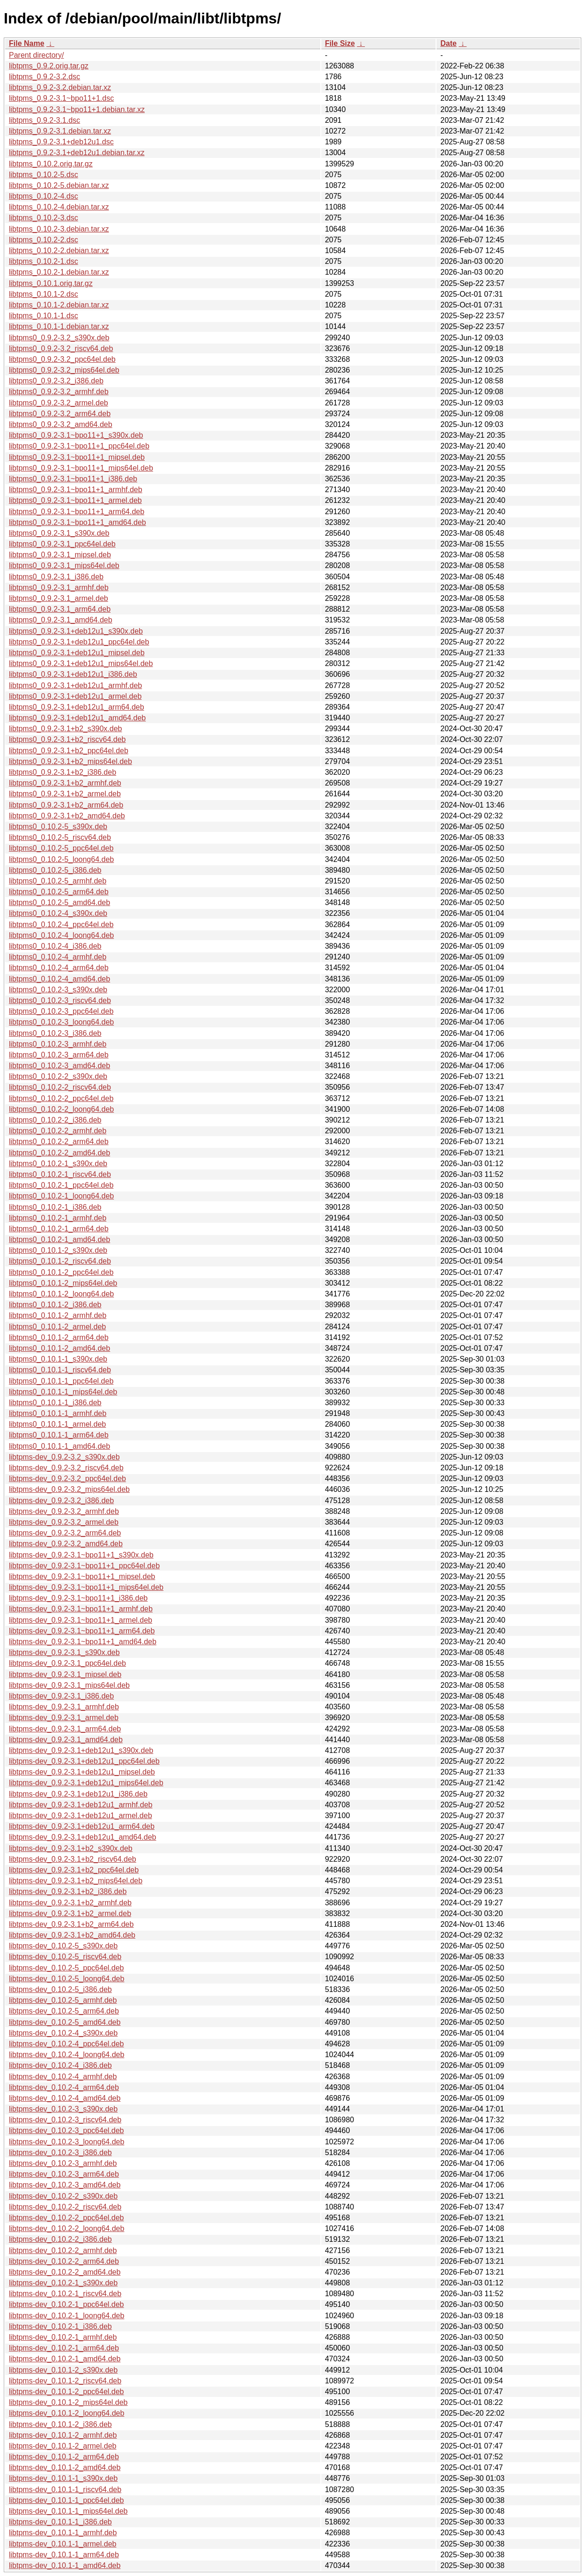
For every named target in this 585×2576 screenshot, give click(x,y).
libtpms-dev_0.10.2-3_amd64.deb (64, 2185)
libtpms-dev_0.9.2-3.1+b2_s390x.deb (71, 1848)
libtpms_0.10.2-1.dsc (43, 261)
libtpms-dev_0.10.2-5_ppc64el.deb (66, 1968)
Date (448, 43)
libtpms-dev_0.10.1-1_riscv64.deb (65, 2490)
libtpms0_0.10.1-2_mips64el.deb (63, 1283)
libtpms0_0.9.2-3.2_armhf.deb (59, 392)
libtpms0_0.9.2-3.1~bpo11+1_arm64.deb (76, 512)
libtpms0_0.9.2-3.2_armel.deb (58, 403)
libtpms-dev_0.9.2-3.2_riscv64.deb (66, 1468)
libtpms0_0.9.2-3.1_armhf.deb (59, 588)
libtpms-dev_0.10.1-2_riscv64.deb (65, 2381)
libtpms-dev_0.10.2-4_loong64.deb (66, 2055)
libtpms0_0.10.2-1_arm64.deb (59, 1229)
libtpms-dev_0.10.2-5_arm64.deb (64, 2011)
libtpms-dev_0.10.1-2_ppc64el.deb (66, 2392)
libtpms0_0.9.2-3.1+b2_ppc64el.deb (68, 751)
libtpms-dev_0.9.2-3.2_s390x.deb (64, 1457)
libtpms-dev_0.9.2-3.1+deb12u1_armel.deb (80, 1816)
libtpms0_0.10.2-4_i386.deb (55, 946)
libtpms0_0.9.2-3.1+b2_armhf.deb (65, 783)
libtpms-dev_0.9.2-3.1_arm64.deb (65, 1729)
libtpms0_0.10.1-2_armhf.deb (57, 1315)
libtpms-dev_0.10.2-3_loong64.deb (66, 2142)
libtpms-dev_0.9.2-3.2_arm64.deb (65, 1533)
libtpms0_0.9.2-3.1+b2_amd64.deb (67, 816)
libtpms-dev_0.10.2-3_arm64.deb (64, 2174)
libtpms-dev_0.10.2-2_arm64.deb (64, 2261)
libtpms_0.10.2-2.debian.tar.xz (59, 251)
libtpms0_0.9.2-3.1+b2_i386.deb (62, 772)
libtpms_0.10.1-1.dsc (43, 316)
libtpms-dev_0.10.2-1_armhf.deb (63, 2337)
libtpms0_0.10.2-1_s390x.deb (58, 1164)
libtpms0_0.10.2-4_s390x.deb (58, 913)
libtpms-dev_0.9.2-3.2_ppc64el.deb (67, 1479)
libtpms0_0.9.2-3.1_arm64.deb (60, 609)
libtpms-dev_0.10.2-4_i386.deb (60, 2065)
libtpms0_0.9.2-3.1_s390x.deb (59, 533)
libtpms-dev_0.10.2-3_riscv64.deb (65, 2120)
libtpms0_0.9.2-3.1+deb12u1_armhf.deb (75, 685)
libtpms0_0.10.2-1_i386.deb (55, 1207)
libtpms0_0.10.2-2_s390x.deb (58, 1076)
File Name (26, 43)
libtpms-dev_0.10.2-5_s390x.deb (63, 1946)
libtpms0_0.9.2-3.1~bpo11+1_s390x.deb (76, 435)
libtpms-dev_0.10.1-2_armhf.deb (63, 2435)
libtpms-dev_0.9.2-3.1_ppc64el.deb (67, 1663)
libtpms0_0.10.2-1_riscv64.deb (60, 1174)
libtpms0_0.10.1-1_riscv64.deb (60, 1370)
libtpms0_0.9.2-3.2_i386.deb (56, 381)
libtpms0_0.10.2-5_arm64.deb (59, 892)
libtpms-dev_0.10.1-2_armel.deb (62, 2446)
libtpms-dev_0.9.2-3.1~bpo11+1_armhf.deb (81, 1609)
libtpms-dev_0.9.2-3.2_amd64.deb (66, 1544)
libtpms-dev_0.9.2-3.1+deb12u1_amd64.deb (82, 1837)
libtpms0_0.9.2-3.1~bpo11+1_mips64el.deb (81, 468)
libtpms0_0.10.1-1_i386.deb (55, 1403)
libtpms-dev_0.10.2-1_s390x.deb (63, 2283)
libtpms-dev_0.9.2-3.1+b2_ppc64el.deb (74, 1870)
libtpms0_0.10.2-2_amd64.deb (59, 1153)
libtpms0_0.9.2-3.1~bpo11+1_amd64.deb (77, 522)
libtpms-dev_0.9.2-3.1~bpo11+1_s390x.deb (81, 1555)
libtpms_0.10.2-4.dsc (43, 196)
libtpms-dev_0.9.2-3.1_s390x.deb (64, 1652)
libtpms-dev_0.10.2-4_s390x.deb (63, 2033)
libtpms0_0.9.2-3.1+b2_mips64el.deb (70, 761)
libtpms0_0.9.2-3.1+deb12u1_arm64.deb (76, 707)
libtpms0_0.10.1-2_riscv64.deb (60, 1261)
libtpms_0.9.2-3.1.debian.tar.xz (60, 131)
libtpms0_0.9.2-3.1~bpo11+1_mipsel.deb (77, 457)
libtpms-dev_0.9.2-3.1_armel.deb (63, 1718)
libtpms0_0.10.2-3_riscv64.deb (60, 1000)
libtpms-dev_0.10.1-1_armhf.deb (63, 2533)
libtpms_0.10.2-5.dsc (43, 175)
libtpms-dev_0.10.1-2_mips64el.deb (68, 2402)
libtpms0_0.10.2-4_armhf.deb (57, 957)
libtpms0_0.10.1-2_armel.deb (57, 1327)
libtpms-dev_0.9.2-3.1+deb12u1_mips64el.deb (86, 1783)
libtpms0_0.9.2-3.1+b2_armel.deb (65, 794)
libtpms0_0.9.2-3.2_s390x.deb (59, 338)
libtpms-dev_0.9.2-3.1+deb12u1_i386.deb (78, 1794)
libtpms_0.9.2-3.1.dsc (44, 120)
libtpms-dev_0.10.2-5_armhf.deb (63, 2000)
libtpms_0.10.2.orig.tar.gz (51, 164)
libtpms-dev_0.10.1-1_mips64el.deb (68, 2511)
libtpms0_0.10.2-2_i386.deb (55, 1120)
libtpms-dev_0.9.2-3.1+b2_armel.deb (70, 1913)
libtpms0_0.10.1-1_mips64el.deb (63, 1392)
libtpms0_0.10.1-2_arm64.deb (59, 1337)
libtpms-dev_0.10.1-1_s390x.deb (63, 2478)
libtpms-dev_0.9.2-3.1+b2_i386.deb (67, 1891)
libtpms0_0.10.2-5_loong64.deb (61, 859)
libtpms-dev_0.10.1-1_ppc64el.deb (66, 2500)
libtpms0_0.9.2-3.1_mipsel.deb (60, 555)
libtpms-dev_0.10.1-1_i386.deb (60, 2522)
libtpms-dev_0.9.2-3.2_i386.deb (61, 1501)
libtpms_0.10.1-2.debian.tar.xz (59, 305)
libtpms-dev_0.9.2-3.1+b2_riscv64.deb (72, 1859)
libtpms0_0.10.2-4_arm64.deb (59, 968)
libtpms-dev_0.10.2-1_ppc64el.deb (66, 2304)
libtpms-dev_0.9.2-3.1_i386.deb (61, 1696)
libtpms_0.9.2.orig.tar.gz (49, 66)
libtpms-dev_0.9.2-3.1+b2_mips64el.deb (75, 1881)
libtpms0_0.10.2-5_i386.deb (55, 870)
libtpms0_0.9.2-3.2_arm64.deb (60, 414)
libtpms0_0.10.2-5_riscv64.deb (60, 837)
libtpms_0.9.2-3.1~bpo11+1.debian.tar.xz (77, 109)
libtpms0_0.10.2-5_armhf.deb (57, 881)
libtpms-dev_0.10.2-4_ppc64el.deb (66, 2044)
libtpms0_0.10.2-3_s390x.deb (58, 990)
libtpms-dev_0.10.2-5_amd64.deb (64, 2022)
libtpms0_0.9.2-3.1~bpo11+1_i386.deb (73, 479)
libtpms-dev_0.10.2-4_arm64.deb (64, 2087)
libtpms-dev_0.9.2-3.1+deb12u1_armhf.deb (80, 1805)
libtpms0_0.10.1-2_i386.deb (55, 1305)
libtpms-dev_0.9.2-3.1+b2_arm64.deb (71, 1924)
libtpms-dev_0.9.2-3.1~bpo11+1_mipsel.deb (82, 1576)
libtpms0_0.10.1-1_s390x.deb (58, 1359)
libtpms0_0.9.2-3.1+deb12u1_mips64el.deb (81, 663)
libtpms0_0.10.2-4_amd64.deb (59, 979)
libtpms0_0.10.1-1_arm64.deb (59, 1435)
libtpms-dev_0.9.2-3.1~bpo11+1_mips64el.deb (86, 1587)
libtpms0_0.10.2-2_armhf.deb (57, 1131)
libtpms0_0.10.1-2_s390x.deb (58, 1250)
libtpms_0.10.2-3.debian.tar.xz (59, 229)
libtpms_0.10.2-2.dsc (43, 240)
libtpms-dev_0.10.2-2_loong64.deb (66, 2228)
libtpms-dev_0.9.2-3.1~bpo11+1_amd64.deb (82, 1642)
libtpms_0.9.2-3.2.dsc (44, 77)
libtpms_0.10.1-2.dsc (43, 294)
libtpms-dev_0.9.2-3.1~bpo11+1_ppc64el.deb (84, 1566)
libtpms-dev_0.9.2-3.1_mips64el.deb (69, 1685)
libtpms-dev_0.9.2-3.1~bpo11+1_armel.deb (80, 1620)
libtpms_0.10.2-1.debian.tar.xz (59, 272)
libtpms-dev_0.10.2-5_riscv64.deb (65, 1957)
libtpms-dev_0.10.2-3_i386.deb (60, 2153)
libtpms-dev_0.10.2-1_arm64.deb (64, 2348)
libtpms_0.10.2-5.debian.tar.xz (59, 185)
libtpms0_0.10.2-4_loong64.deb (61, 935)
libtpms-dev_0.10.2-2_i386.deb (60, 2239)
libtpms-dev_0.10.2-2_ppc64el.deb (66, 2218)
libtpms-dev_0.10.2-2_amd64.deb (64, 2272)
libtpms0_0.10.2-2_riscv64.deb (60, 1087)
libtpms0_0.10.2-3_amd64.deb (59, 1066)
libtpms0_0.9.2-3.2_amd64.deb (60, 424)
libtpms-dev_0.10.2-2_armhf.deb (63, 2250)
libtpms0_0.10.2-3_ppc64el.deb (61, 1011)
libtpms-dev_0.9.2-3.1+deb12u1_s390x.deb (81, 1750)
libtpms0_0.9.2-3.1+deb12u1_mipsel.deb (77, 653)
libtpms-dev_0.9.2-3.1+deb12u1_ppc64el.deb (84, 1761)
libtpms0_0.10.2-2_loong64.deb (61, 1109)
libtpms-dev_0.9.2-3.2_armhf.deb (64, 1511)
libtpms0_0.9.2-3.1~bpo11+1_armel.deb (75, 500)
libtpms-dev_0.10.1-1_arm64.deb (64, 2555)
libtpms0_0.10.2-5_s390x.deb (58, 827)
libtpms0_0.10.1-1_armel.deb (57, 1424)
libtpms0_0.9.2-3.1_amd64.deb (60, 620)
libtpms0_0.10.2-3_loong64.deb (61, 1022)
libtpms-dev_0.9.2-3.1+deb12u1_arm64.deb (82, 1826)
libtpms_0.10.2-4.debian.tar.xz (59, 207)
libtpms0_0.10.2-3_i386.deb (55, 1033)
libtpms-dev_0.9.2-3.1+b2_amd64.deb (72, 1935)
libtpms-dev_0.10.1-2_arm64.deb (64, 2457)
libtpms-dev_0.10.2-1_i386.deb (60, 2326)
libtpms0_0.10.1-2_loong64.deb (61, 1294)
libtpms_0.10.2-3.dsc (43, 218)
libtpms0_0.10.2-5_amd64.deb (59, 902)
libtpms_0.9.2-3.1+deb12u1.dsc (61, 142)
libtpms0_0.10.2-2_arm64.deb (59, 1142)
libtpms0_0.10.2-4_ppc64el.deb (61, 925)
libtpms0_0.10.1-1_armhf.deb (57, 1413)
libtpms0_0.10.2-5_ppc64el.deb (61, 848)
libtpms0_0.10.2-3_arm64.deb (59, 1055)
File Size (340, 43)
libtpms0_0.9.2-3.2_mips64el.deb (64, 370)
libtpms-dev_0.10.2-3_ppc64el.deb (66, 2130)
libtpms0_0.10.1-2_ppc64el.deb (61, 1272)
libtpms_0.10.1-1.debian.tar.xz (59, 326)
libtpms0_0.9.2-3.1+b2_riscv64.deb (67, 739)
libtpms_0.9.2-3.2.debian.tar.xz (60, 87)
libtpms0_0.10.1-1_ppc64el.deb (61, 1381)
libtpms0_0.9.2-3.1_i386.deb (56, 577)
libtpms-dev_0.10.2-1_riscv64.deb (65, 2294)
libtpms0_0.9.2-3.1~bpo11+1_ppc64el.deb (79, 446)
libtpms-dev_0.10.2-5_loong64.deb (66, 1979)
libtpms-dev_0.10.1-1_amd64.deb (64, 2565)
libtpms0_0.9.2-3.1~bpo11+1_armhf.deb (75, 490)
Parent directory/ (36, 55)
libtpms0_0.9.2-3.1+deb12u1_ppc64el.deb (79, 642)
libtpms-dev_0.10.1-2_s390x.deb (63, 2370)
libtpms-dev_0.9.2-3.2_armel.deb (63, 1522)
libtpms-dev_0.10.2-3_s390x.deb (63, 2109)
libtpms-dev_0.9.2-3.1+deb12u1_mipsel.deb (82, 1772)
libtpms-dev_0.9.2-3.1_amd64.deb (66, 1740)
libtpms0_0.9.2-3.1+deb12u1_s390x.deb (76, 631)
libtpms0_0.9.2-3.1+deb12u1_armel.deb (75, 696)
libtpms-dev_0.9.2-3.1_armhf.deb (64, 1707)
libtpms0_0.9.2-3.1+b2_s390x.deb (65, 729)
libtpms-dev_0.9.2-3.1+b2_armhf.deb (70, 1903)
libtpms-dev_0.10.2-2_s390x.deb (63, 2196)
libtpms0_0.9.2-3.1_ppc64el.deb (62, 544)
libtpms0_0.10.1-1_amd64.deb (59, 1446)
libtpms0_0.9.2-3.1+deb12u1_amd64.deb (77, 718)
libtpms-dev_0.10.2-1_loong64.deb (66, 2316)
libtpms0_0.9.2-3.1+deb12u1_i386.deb (73, 674)
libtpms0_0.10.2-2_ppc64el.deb (61, 1098)
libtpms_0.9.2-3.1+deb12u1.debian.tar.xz (77, 153)
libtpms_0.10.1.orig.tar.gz (51, 283)
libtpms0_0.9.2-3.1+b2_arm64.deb (66, 805)
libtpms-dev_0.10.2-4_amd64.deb (64, 2098)
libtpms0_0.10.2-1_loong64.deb (61, 1196)
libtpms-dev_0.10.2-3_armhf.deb (63, 2163)
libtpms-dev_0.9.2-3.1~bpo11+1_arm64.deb (82, 1631)
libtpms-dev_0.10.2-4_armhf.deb (63, 2077)
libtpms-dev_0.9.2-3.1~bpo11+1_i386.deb (78, 1598)
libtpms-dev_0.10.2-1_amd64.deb (64, 2359)
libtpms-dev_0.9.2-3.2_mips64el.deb (69, 1489)
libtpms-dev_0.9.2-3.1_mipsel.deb (65, 1674)
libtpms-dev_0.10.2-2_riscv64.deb (65, 2207)
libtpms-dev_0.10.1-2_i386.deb (60, 2424)
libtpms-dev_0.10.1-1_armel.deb (62, 2544)
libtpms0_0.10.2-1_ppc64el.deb (61, 1185)
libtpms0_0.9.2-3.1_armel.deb (58, 598)
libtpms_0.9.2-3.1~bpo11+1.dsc (61, 98)
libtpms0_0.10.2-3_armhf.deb (57, 1044)
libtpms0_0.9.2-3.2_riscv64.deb (61, 348)
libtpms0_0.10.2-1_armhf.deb (57, 1218)
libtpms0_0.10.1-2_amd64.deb (59, 1348)
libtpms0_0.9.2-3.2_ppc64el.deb (62, 359)
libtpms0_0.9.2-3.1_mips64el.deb (64, 565)
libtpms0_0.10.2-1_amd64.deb (59, 1239)
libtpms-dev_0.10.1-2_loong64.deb (66, 2413)
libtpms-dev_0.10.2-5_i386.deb (60, 1989)
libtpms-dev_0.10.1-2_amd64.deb (64, 2467)
